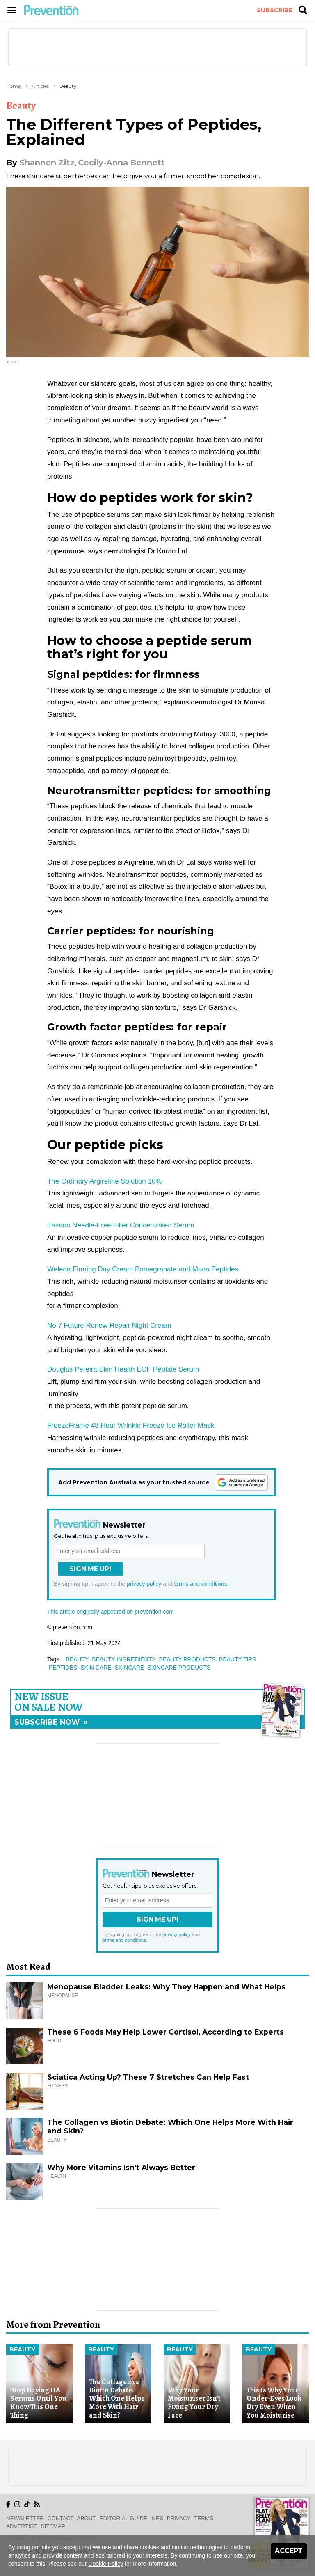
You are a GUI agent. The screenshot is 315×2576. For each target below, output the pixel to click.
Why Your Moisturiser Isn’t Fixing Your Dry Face (194, 2402)
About (86, 2518)
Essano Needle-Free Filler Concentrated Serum (120, 1225)
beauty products (187, 1659)
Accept (289, 2551)
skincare (129, 1667)
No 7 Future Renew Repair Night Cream (109, 1325)
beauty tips (237, 1659)
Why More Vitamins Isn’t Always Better (121, 2167)
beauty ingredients (123, 1659)
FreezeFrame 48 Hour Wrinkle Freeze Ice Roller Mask (130, 1425)
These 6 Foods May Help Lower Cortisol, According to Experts (165, 2032)
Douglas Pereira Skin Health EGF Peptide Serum (123, 1369)
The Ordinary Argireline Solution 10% (104, 1181)
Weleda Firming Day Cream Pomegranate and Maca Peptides (142, 1269)
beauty (77, 1659)
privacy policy (144, 1583)
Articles (40, 86)
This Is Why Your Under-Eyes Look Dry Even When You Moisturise (274, 2402)
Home (13, 86)
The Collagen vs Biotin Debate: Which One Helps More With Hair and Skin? (117, 2398)
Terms (203, 2518)
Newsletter (25, 2518)
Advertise (21, 2526)
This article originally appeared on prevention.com (110, 1611)
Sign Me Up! (90, 1569)
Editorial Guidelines (131, 2518)
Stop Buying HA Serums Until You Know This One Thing (38, 2402)
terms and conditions (200, 1583)
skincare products (178, 1667)
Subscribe (274, 10)
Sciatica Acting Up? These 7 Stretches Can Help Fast (148, 2077)
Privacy (179, 2518)
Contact (61, 2518)
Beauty (68, 86)
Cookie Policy (105, 2563)
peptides (63, 1667)
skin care (95, 1667)
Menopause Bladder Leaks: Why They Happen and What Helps (166, 1986)
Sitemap (53, 2526)
